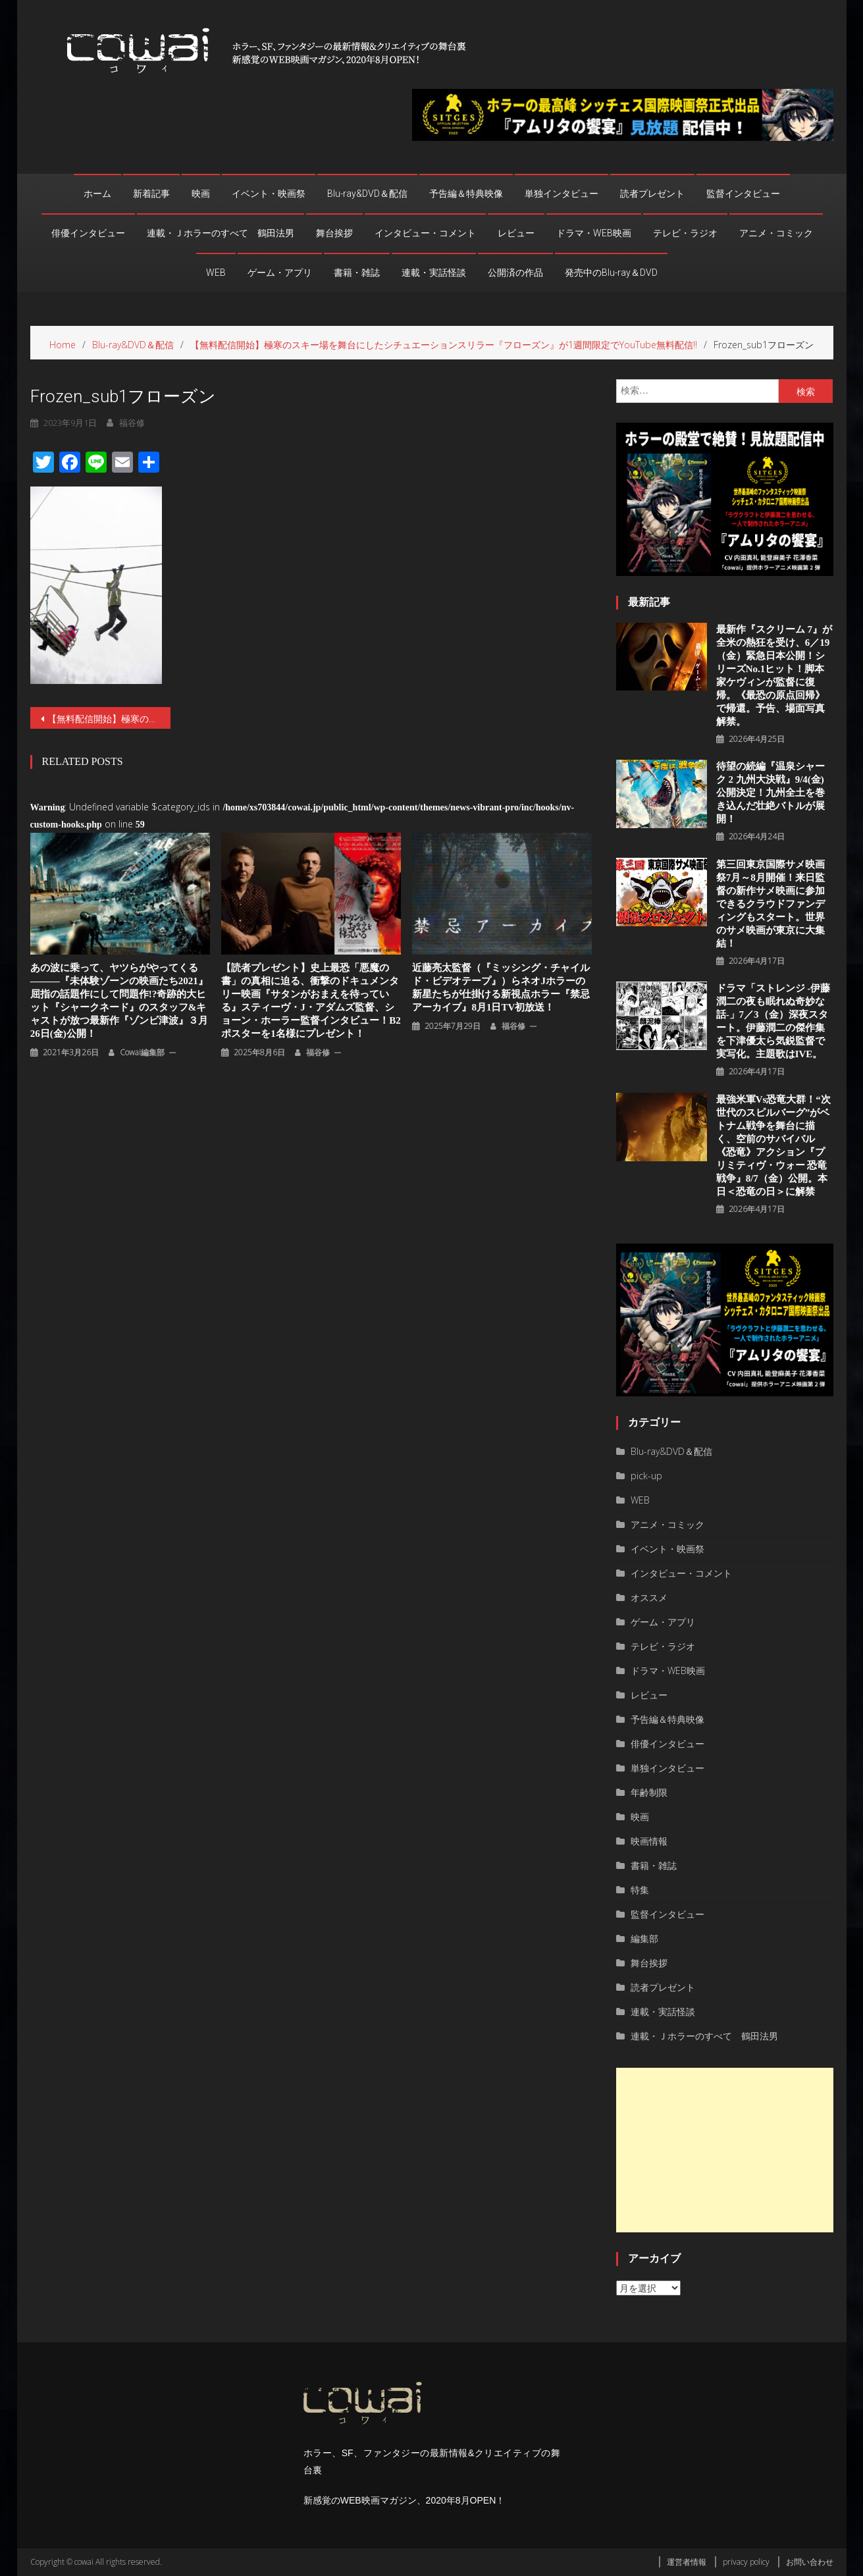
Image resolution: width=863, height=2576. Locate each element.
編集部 (644, 1938)
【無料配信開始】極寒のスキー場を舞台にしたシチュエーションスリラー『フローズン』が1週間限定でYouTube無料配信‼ (109, 718)
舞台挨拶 (334, 233)
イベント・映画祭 (268, 193)
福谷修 (318, 1052)
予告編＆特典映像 (466, 193)
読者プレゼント (652, 193)
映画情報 (649, 1841)
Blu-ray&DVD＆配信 (367, 193)
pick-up (646, 1475)
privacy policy (746, 2561)
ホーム (97, 193)
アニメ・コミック (776, 233)
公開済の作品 (515, 272)
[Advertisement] (724, 2150)
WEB (216, 272)
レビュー (516, 233)
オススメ (649, 1597)
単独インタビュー (561, 193)
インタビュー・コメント (425, 233)
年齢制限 (649, 1792)
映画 (201, 193)
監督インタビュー (743, 193)
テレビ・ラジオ (685, 233)
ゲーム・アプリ (280, 272)
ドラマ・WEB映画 (593, 233)
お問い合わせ (809, 2561)
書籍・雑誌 (357, 272)
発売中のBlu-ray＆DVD (611, 272)
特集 (640, 1889)
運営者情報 (686, 2561)
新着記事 (151, 193)
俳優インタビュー (88, 233)
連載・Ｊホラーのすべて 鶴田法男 (220, 233)
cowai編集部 (142, 1052)
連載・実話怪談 (434, 272)
